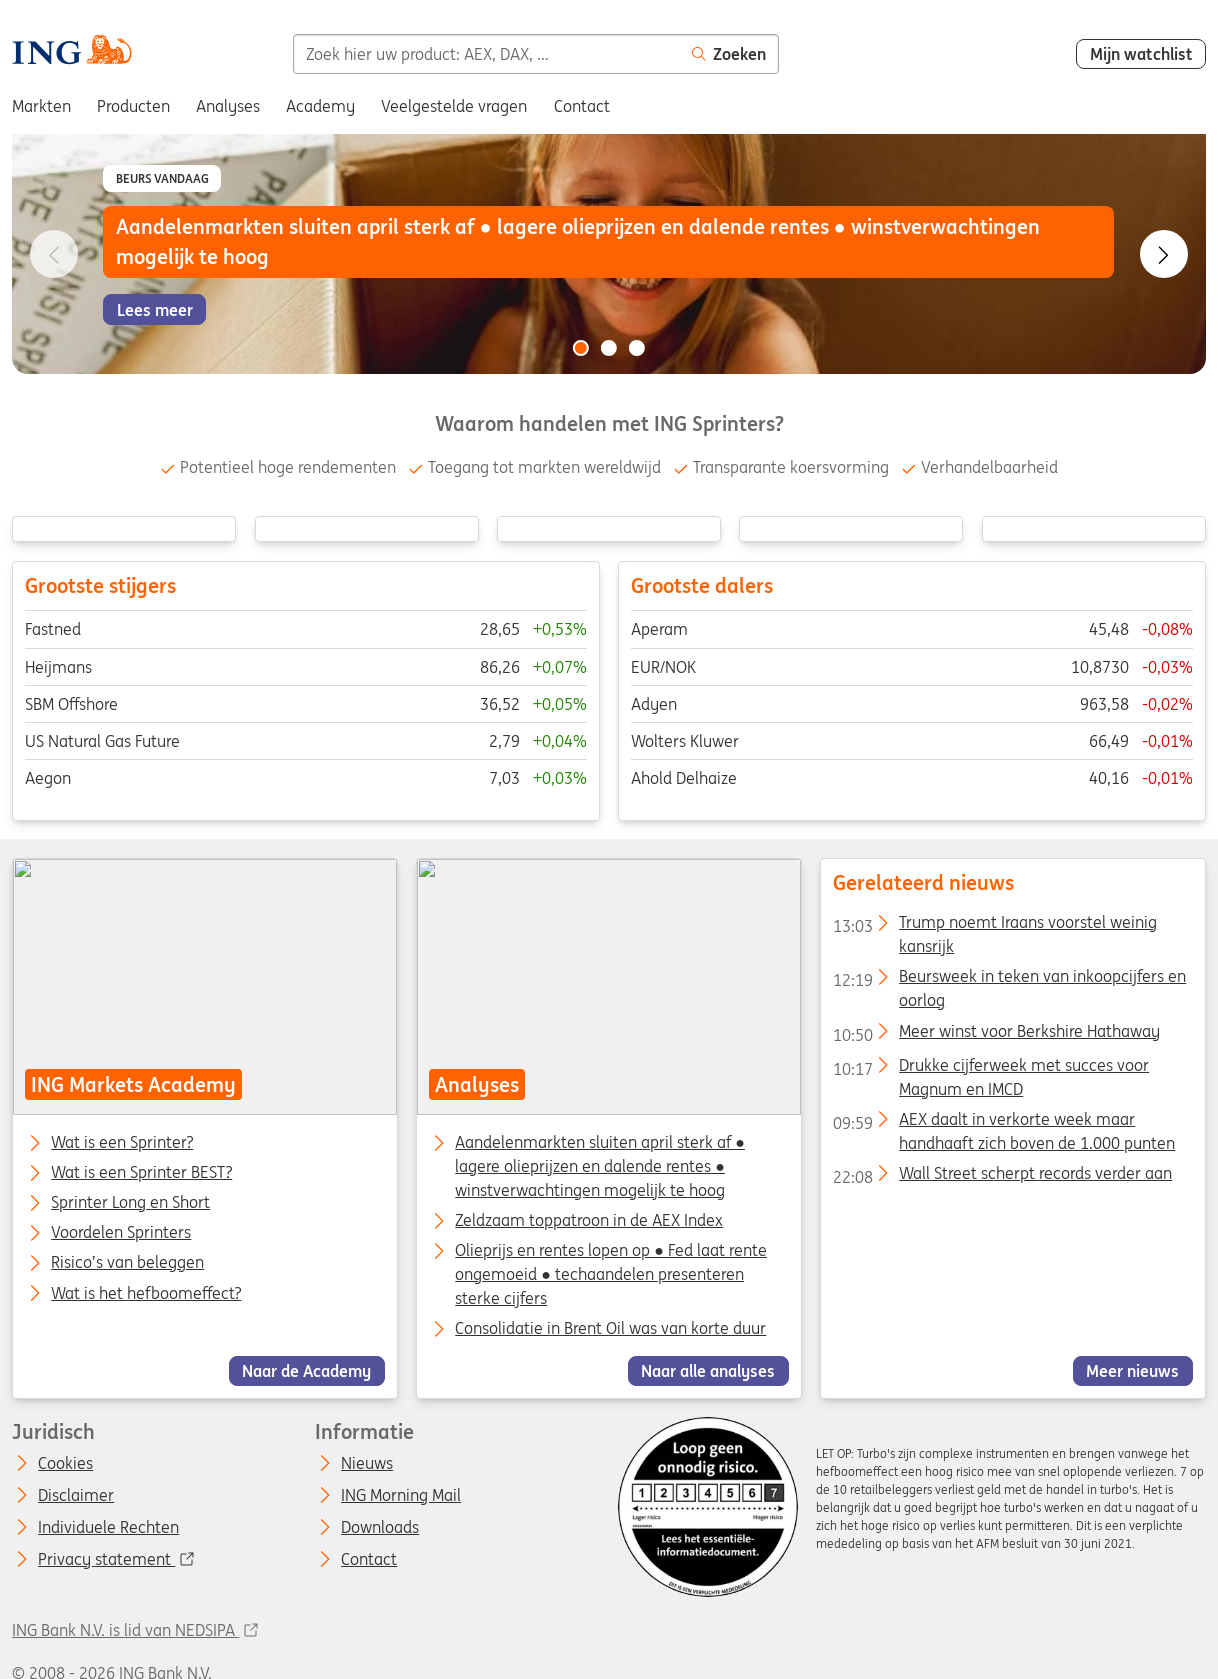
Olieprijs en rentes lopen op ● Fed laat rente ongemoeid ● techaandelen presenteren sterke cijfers (611, 1274)
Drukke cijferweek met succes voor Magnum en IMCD (991, 1068)
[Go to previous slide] (54, 254)
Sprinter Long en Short (130, 1203)
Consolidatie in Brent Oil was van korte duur (610, 1328)
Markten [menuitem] (41, 106)
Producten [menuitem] (133, 106)
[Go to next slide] (1164, 254)
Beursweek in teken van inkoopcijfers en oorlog (1009, 980)
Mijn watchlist (1141, 54)
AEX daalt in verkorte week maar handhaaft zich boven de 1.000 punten (1004, 1122)
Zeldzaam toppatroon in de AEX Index (589, 1220)
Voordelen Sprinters (121, 1233)
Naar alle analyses (709, 1370)
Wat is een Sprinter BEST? (141, 1173)
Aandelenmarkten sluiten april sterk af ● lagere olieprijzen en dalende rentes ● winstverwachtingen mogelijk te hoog (600, 1166)
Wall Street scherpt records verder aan (1002, 1176)
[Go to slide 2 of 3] (609, 348)
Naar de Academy (307, 1370)
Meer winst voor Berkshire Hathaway (996, 1034)
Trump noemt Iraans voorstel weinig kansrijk (995, 926)
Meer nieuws (1132, 1370)
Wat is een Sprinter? (122, 1143)
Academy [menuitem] (320, 106)
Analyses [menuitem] (228, 106)
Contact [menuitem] (582, 106)
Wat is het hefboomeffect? (146, 1293)
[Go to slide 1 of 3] (581, 348)
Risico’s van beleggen (127, 1263)
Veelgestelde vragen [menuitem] (454, 106)
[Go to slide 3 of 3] (637, 348)
